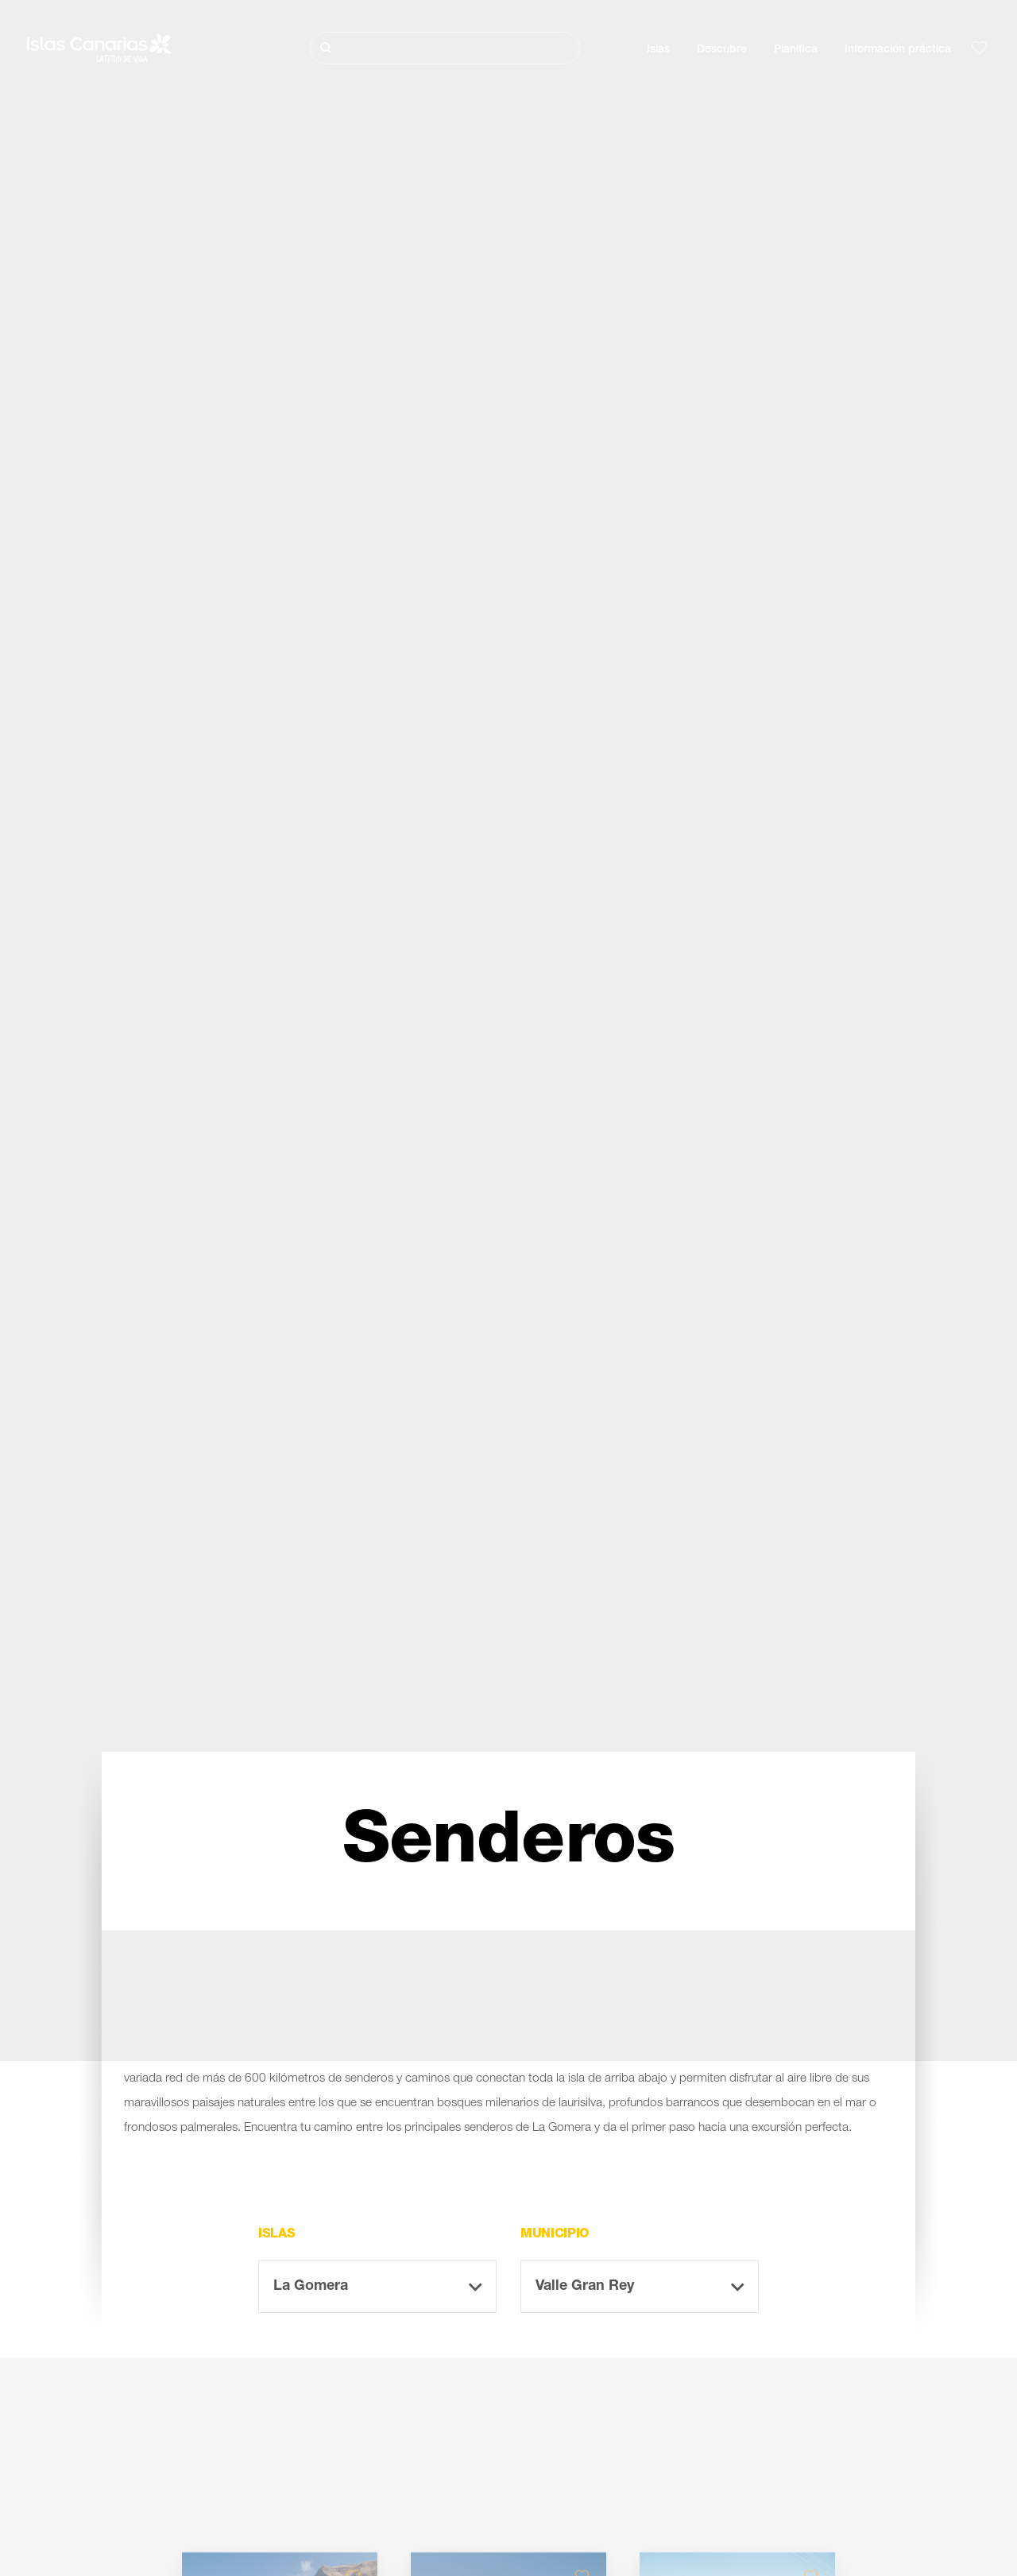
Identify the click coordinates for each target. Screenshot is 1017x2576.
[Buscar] (445, 48)
